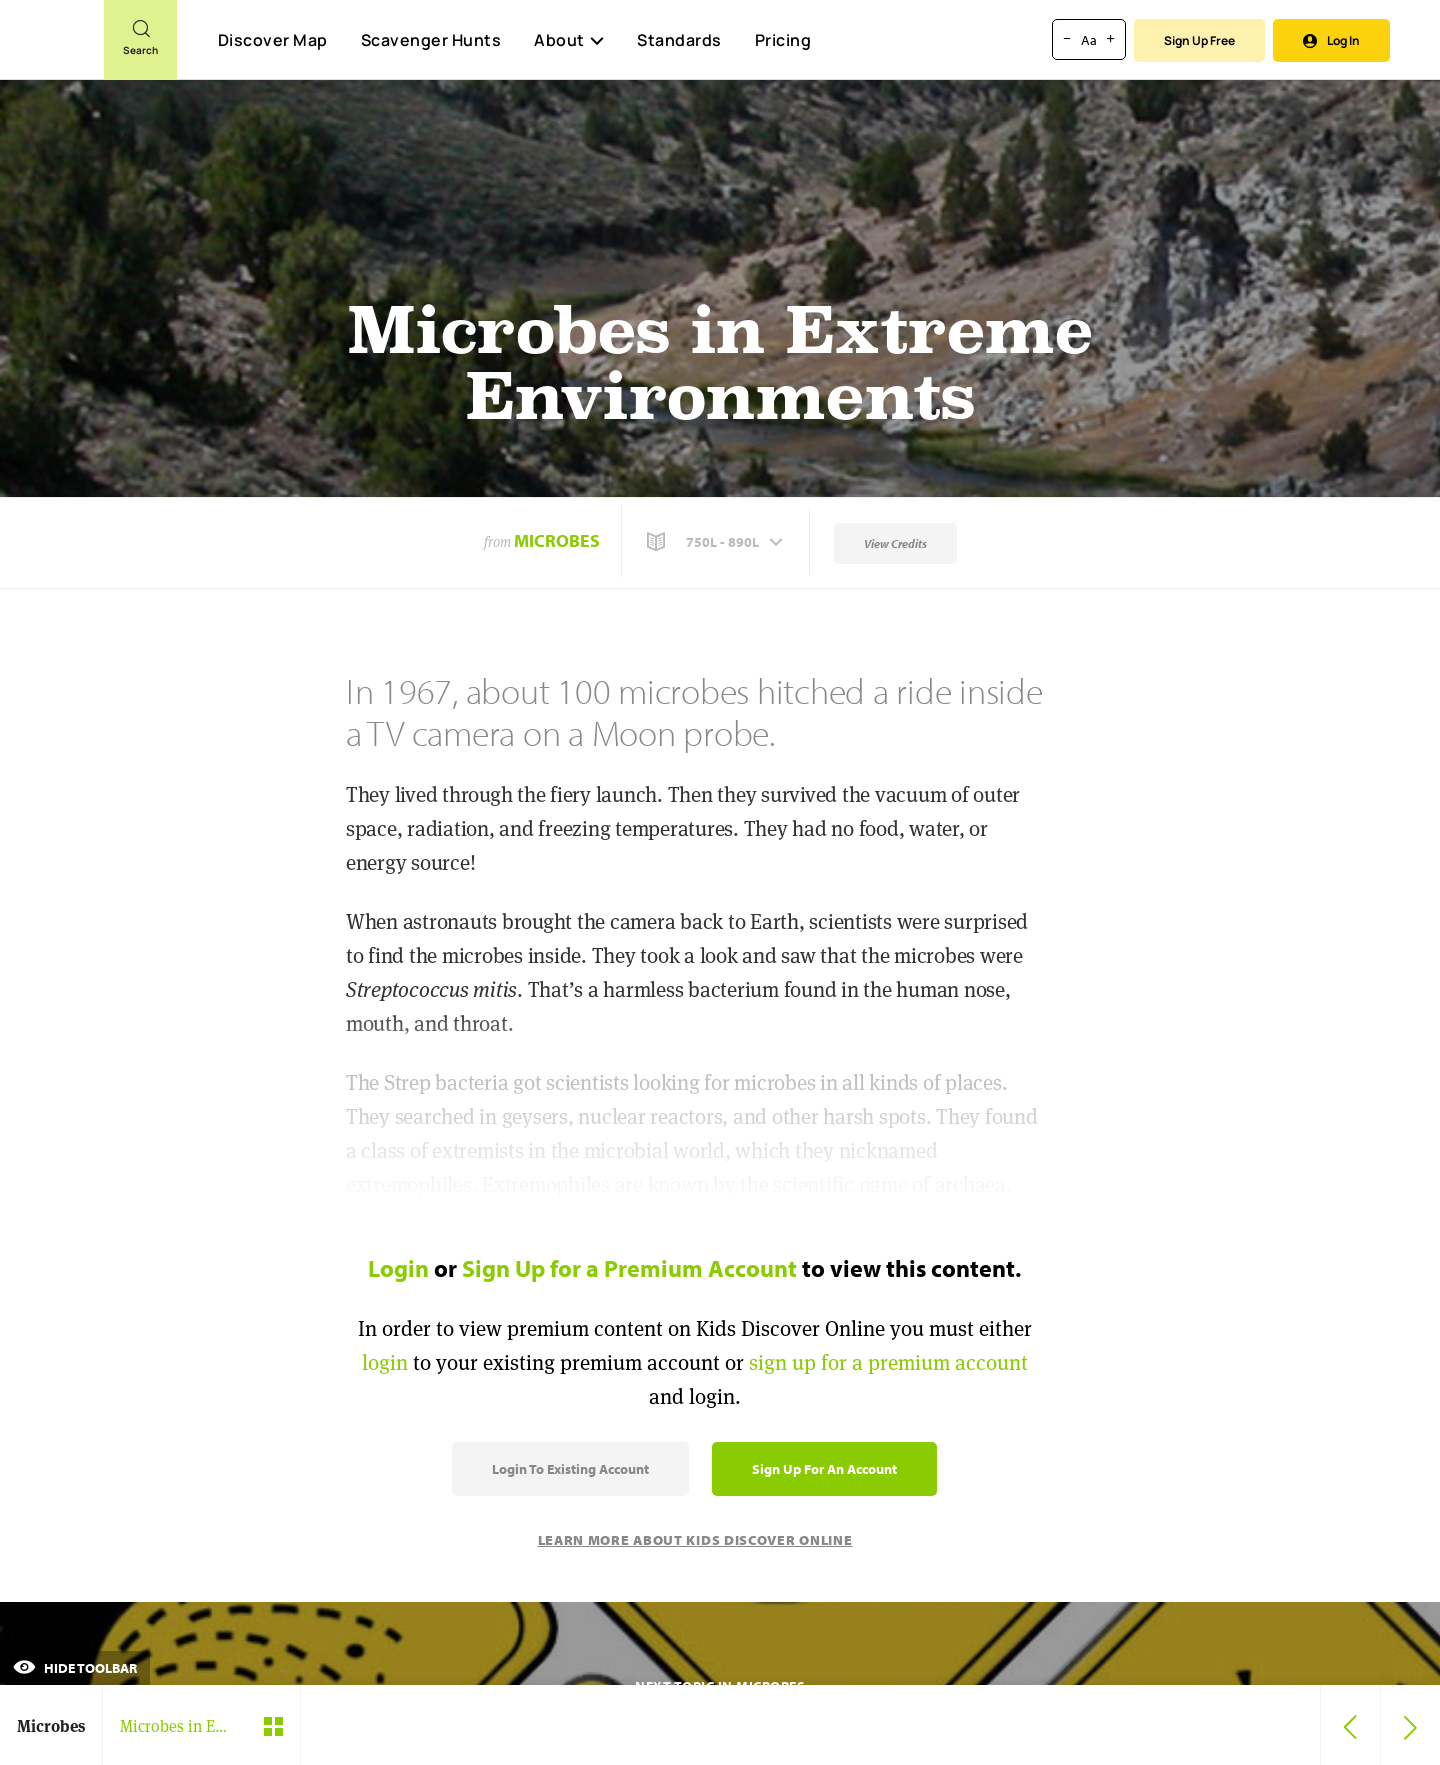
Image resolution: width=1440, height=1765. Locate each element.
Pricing (783, 40)
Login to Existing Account (570, 1469)
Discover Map (273, 40)
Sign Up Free (1199, 40)
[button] (717, 542)
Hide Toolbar (75, 1668)
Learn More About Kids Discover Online (695, 1540)
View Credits (895, 543)
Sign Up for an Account (824, 1469)
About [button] (569, 40)
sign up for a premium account (888, 1362)
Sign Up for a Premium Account (629, 1268)
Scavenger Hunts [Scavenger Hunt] (430, 41)
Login (398, 1268)
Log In (1331, 40)
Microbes (557, 540)
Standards (679, 40)
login (385, 1362)
